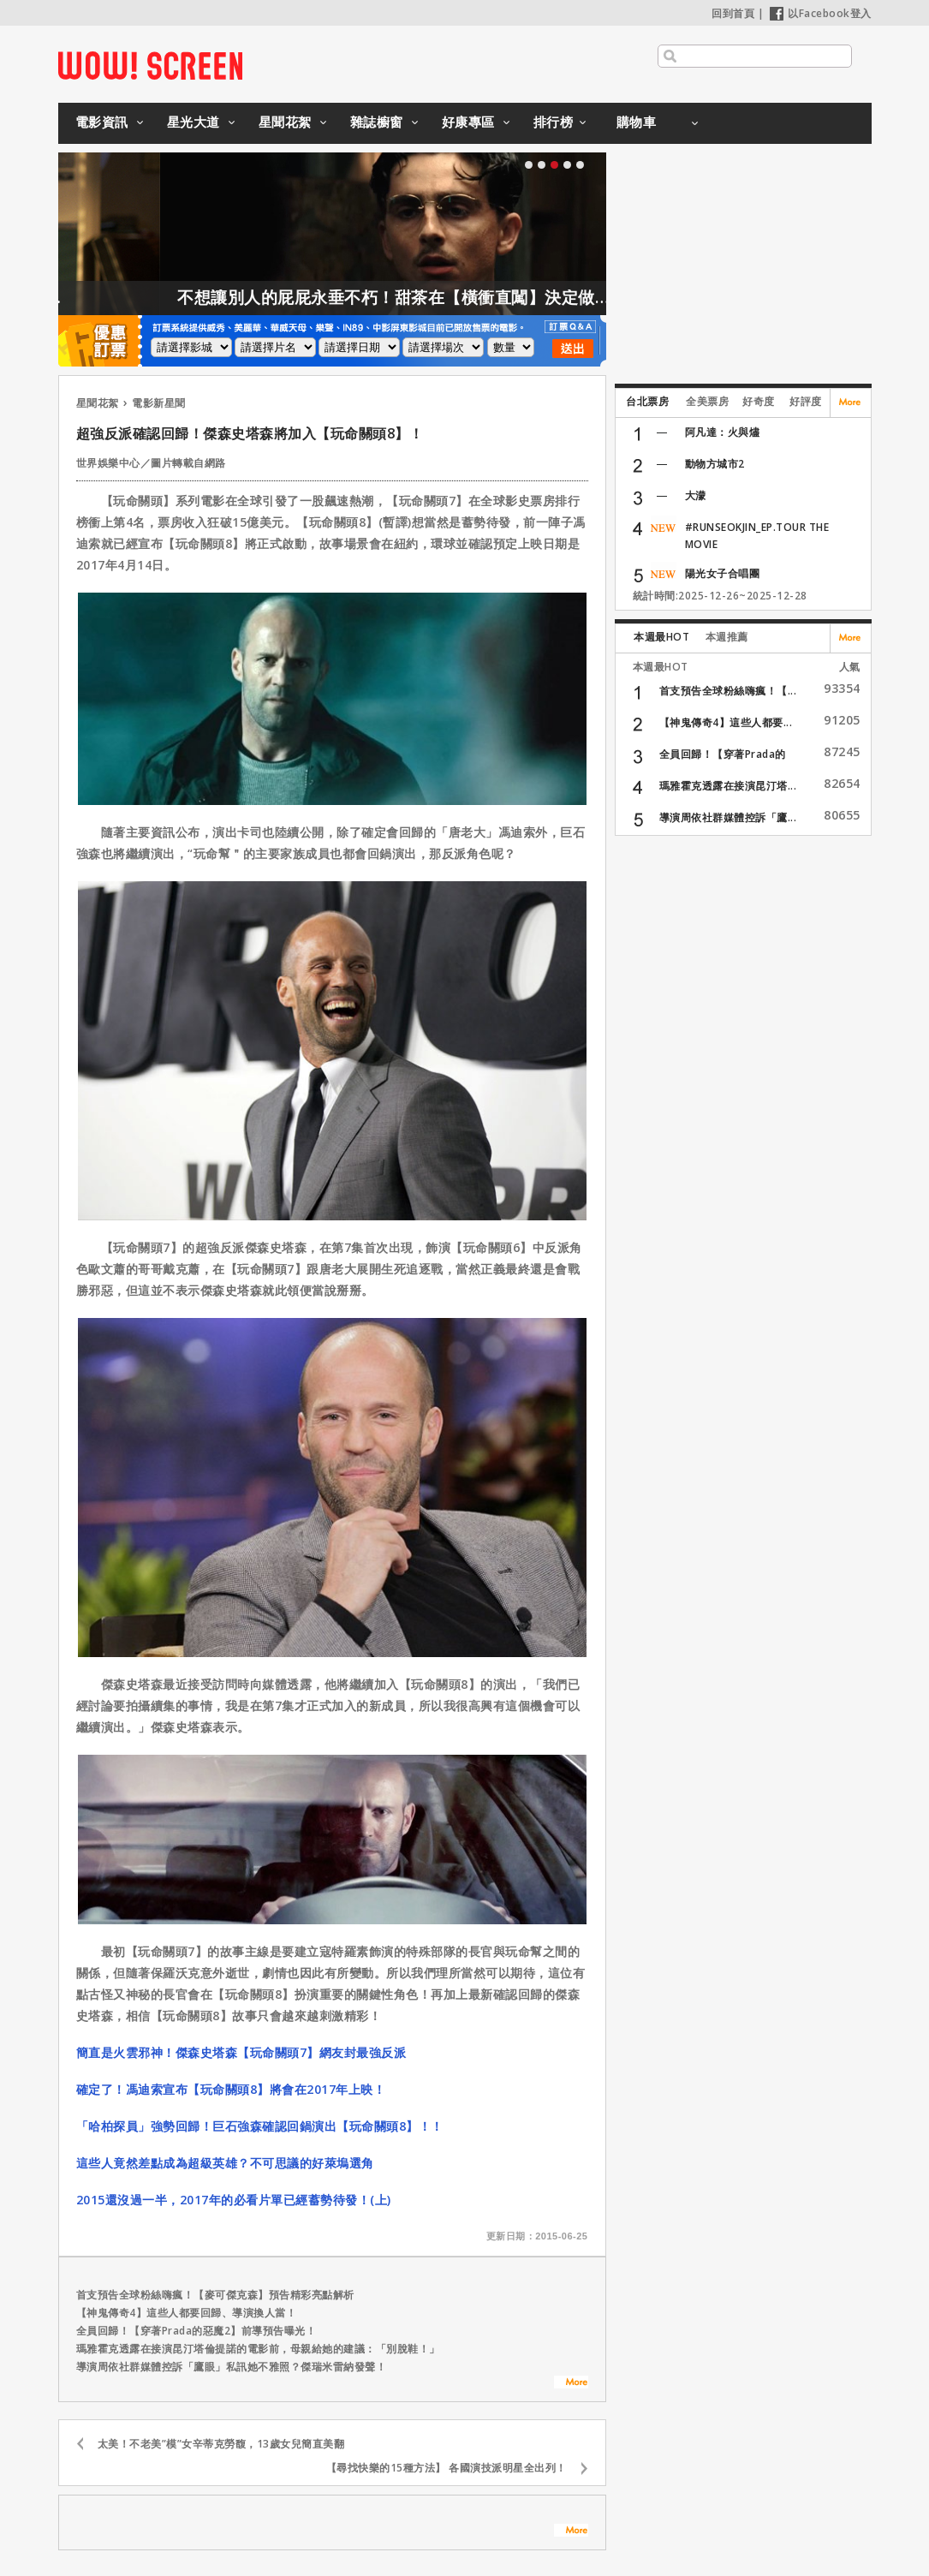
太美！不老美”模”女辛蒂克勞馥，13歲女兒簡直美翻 (221, 2443)
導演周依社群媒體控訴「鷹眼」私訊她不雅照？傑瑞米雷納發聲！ (231, 2366)
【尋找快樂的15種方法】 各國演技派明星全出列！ (446, 2467)
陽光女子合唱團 (722, 573)
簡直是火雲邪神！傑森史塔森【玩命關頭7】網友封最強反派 (241, 2052)
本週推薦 (727, 636)
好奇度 (758, 401)
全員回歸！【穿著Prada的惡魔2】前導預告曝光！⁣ (196, 2330)
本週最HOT (661, 636)
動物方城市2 (715, 463)
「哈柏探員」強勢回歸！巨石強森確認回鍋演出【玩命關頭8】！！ (260, 2126)
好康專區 (468, 121)
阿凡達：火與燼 (722, 432)
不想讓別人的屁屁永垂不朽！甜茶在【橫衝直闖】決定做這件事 (438, 297)
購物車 (636, 121)
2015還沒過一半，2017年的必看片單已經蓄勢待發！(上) (233, 2199)
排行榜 (553, 121)
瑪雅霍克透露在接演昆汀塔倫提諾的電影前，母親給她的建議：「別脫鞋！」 (258, 2348)
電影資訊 (101, 121)
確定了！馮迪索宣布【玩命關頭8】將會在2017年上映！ (231, 2089)
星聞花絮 (285, 121)
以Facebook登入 (821, 13)
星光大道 (193, 121)
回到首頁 (733, 13)
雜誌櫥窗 (376, 121)
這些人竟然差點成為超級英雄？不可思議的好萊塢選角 (225, 2163)
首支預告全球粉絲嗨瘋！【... (728, 690)
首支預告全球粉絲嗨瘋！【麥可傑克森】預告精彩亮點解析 (215, 2294)
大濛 (695, 495)
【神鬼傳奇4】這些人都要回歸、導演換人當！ (186, 2312)
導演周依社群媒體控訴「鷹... (728, 817)
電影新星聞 (159, 403)
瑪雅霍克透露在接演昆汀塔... (728, 785)
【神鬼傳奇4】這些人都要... (726, 722)
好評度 (805, 401)
